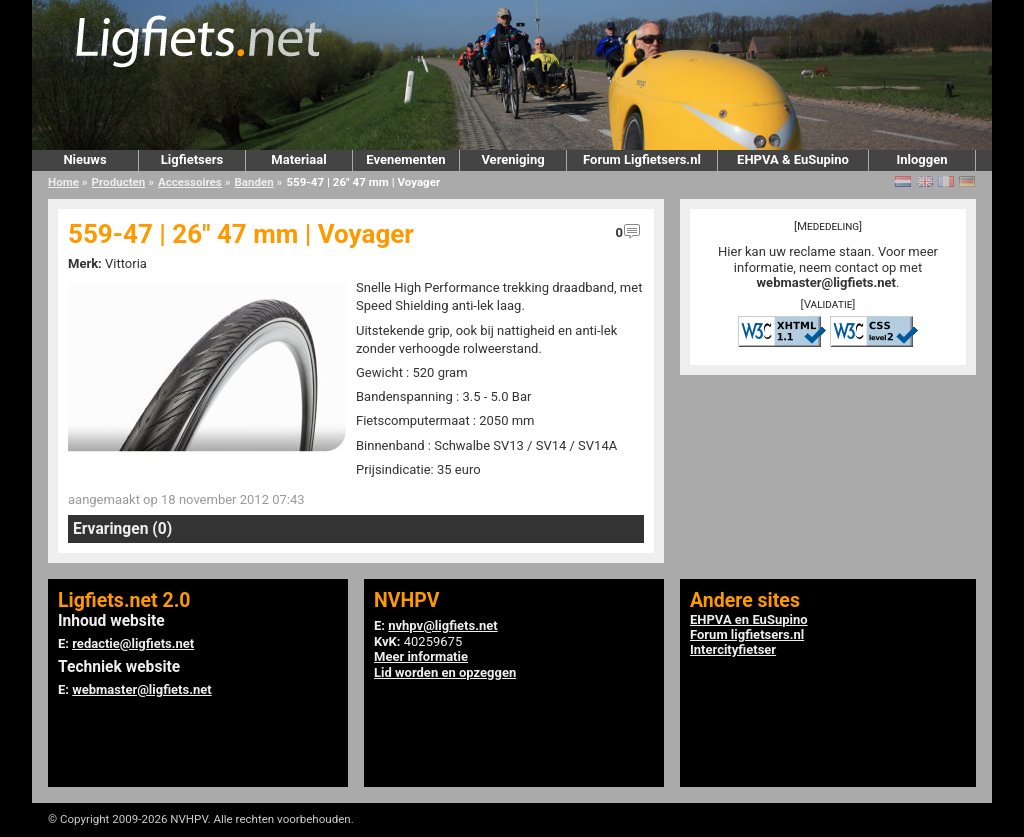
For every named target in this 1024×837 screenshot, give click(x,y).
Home (63, 182)
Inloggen (921, 159)
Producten (119, 182)
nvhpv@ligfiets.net (442, 625)
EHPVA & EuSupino (793, 159)
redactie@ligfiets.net (133, 643)
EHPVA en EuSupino (749, 619)
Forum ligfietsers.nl (747, 634)
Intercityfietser (733, 649)
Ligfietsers (192, 159)
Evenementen (405, 159)
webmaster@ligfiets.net (826, 282)
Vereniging (512, 159)
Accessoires (190, 182)
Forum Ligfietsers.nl (642, 159)
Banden (253, 182)
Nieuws (84, 159)
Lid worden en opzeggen (445, 672)
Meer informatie (421, 656)
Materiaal (298, 159)
